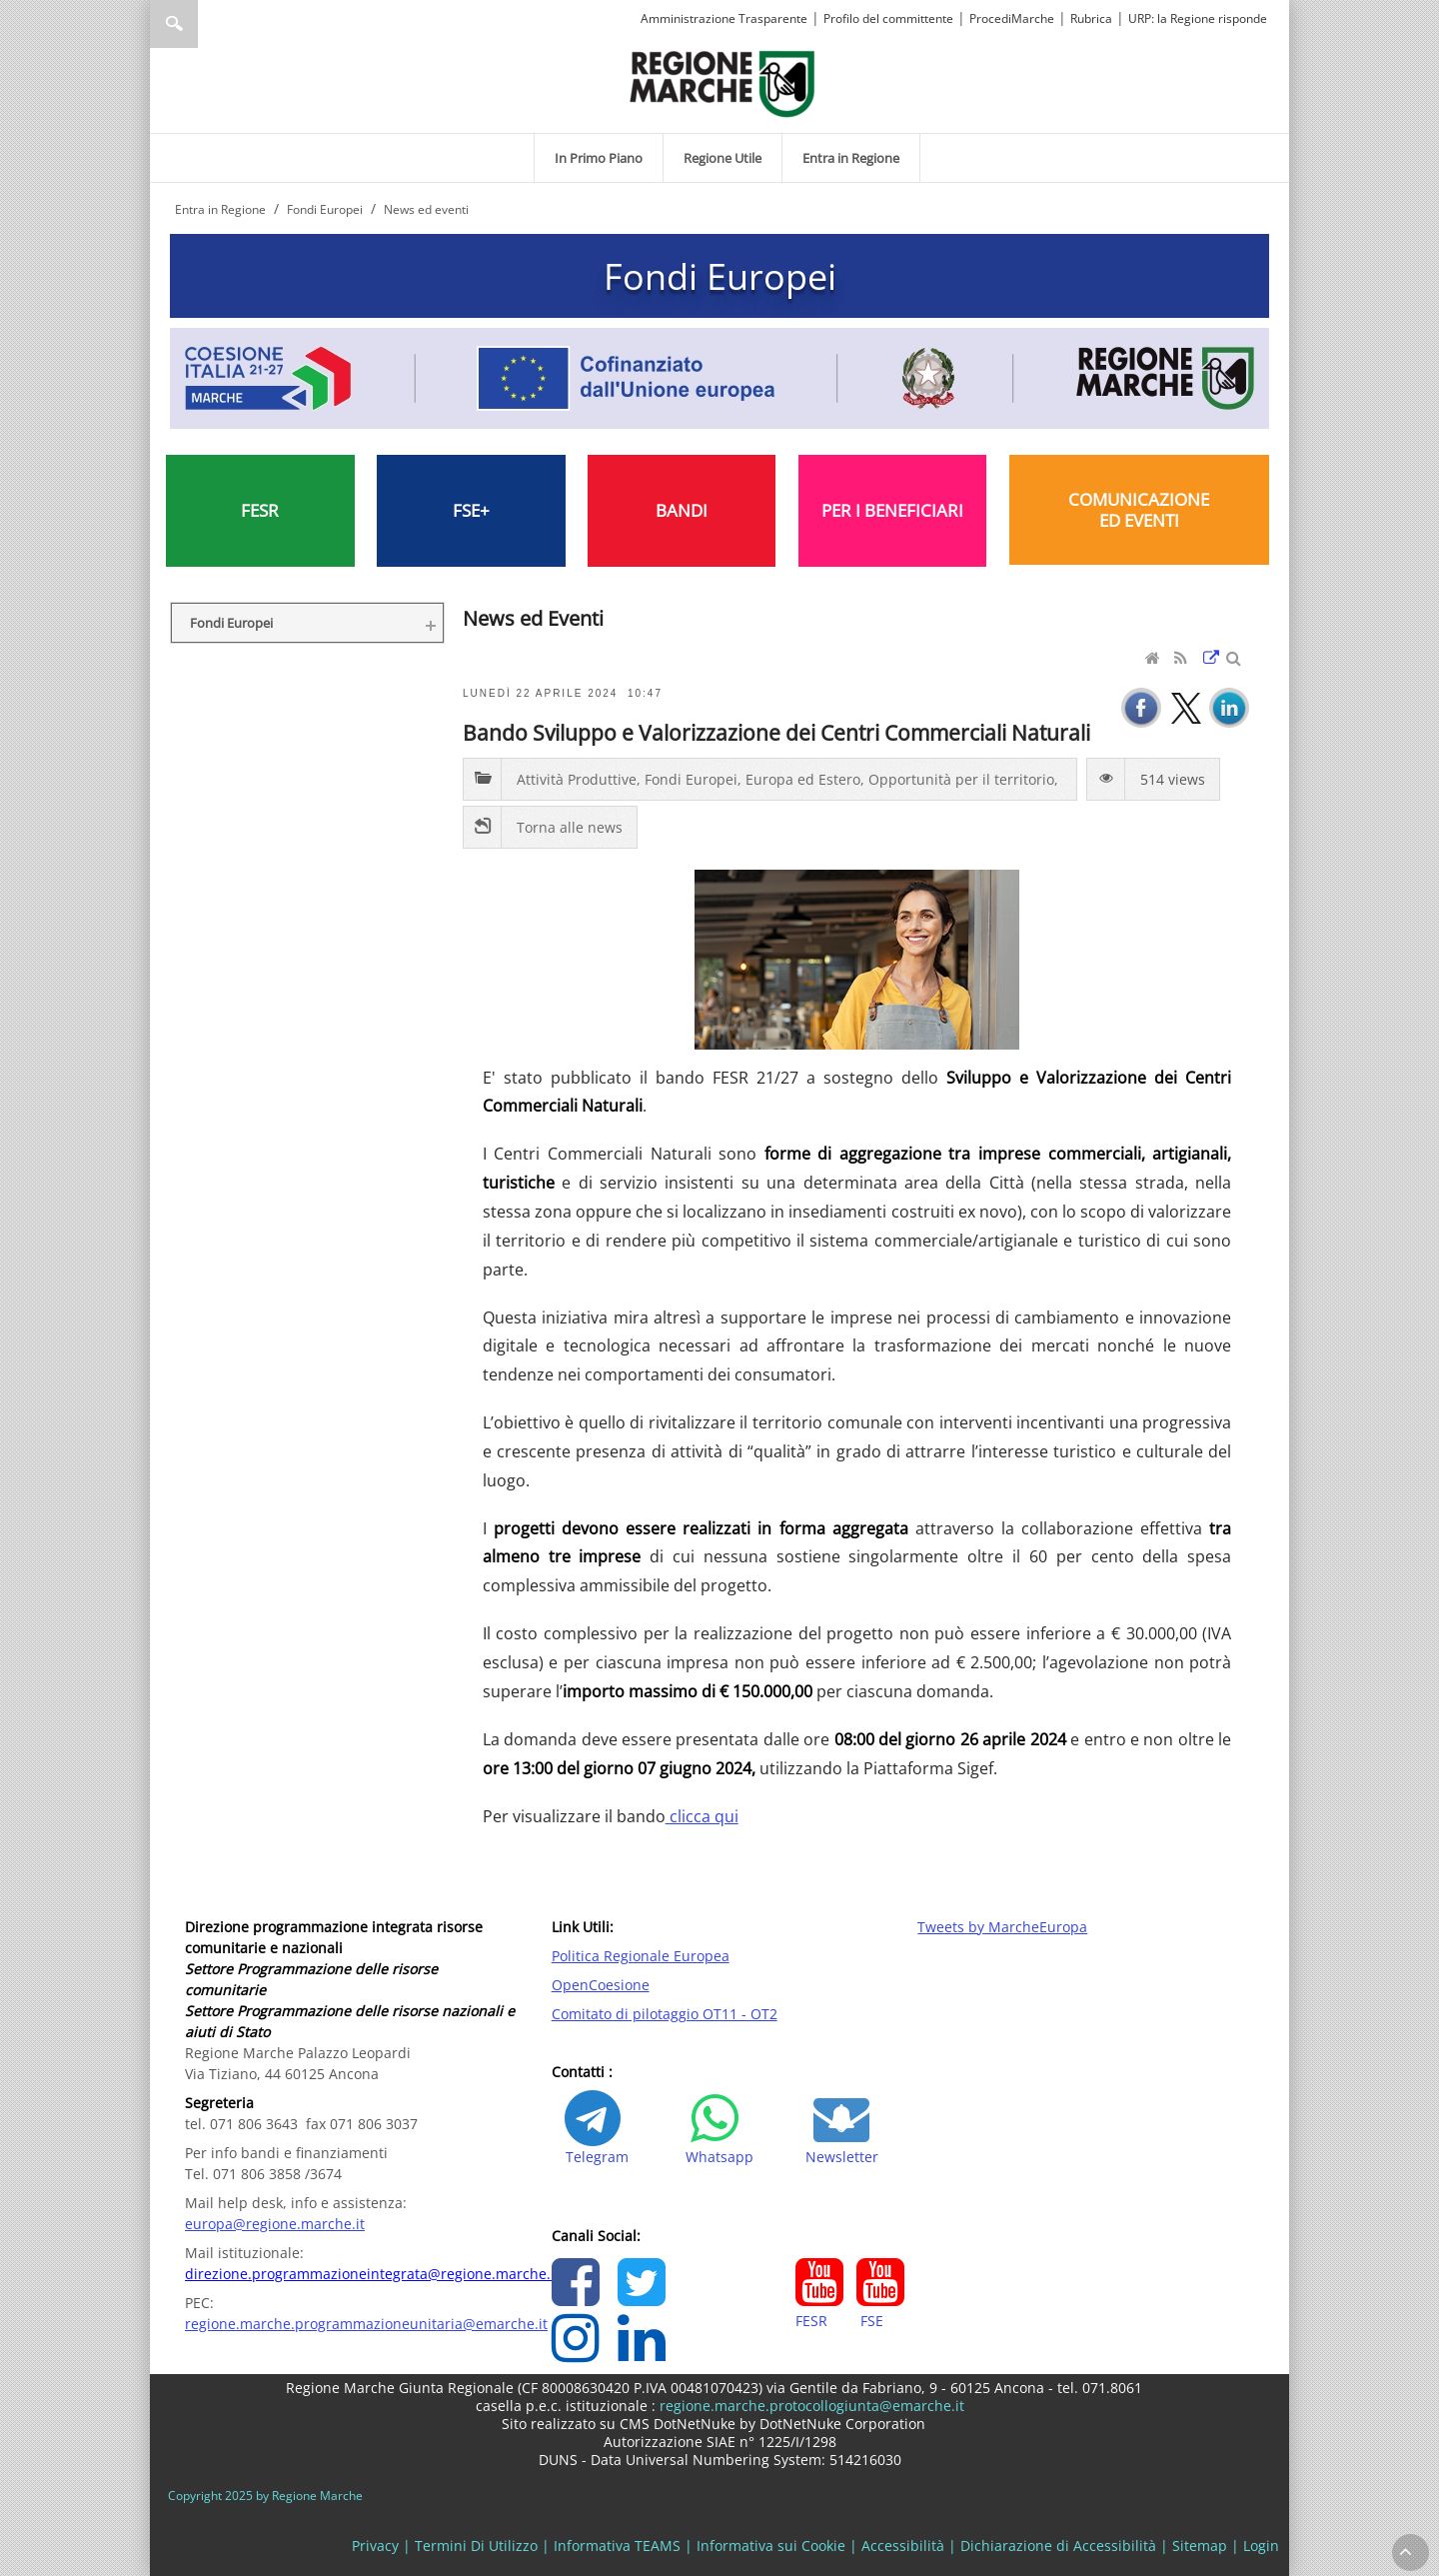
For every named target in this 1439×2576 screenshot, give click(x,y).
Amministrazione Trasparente (724, 18)
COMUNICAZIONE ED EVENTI (1138, 510)
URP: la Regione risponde (1197, 18)
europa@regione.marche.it (275, 2223)
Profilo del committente (888, 18)
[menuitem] (599, 158)
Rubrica (1091, 18)
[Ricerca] (212, 24)
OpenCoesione (601, 1984)
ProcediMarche (1011, 18)
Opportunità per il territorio (961, 779)
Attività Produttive (577, 779)
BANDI (682, 510)
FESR (260, 510)
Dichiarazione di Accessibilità (1058, 2545)
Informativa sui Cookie (771, 2545)
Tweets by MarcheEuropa (1002, 1926)
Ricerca (174, 24)
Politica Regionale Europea (640, 1955)
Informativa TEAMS (617, 2545)
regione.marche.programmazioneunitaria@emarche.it (366, 2323)
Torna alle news (570, 827)
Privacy (375, 2545)
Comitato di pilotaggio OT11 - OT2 (664, 2013)
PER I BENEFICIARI (892, 510)
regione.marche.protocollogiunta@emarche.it (810, 2405)
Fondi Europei (720, 276)
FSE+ (471, 510)
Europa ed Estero (802, 779)
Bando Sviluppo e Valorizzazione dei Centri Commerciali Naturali (776, 732)
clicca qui (702, 1816)
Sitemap (1199, 2545)
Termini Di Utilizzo (476, 2545)
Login (1261, 2545)
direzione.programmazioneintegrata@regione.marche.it (372, 2273)
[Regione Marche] (722, 82)
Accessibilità (902, 2545)
